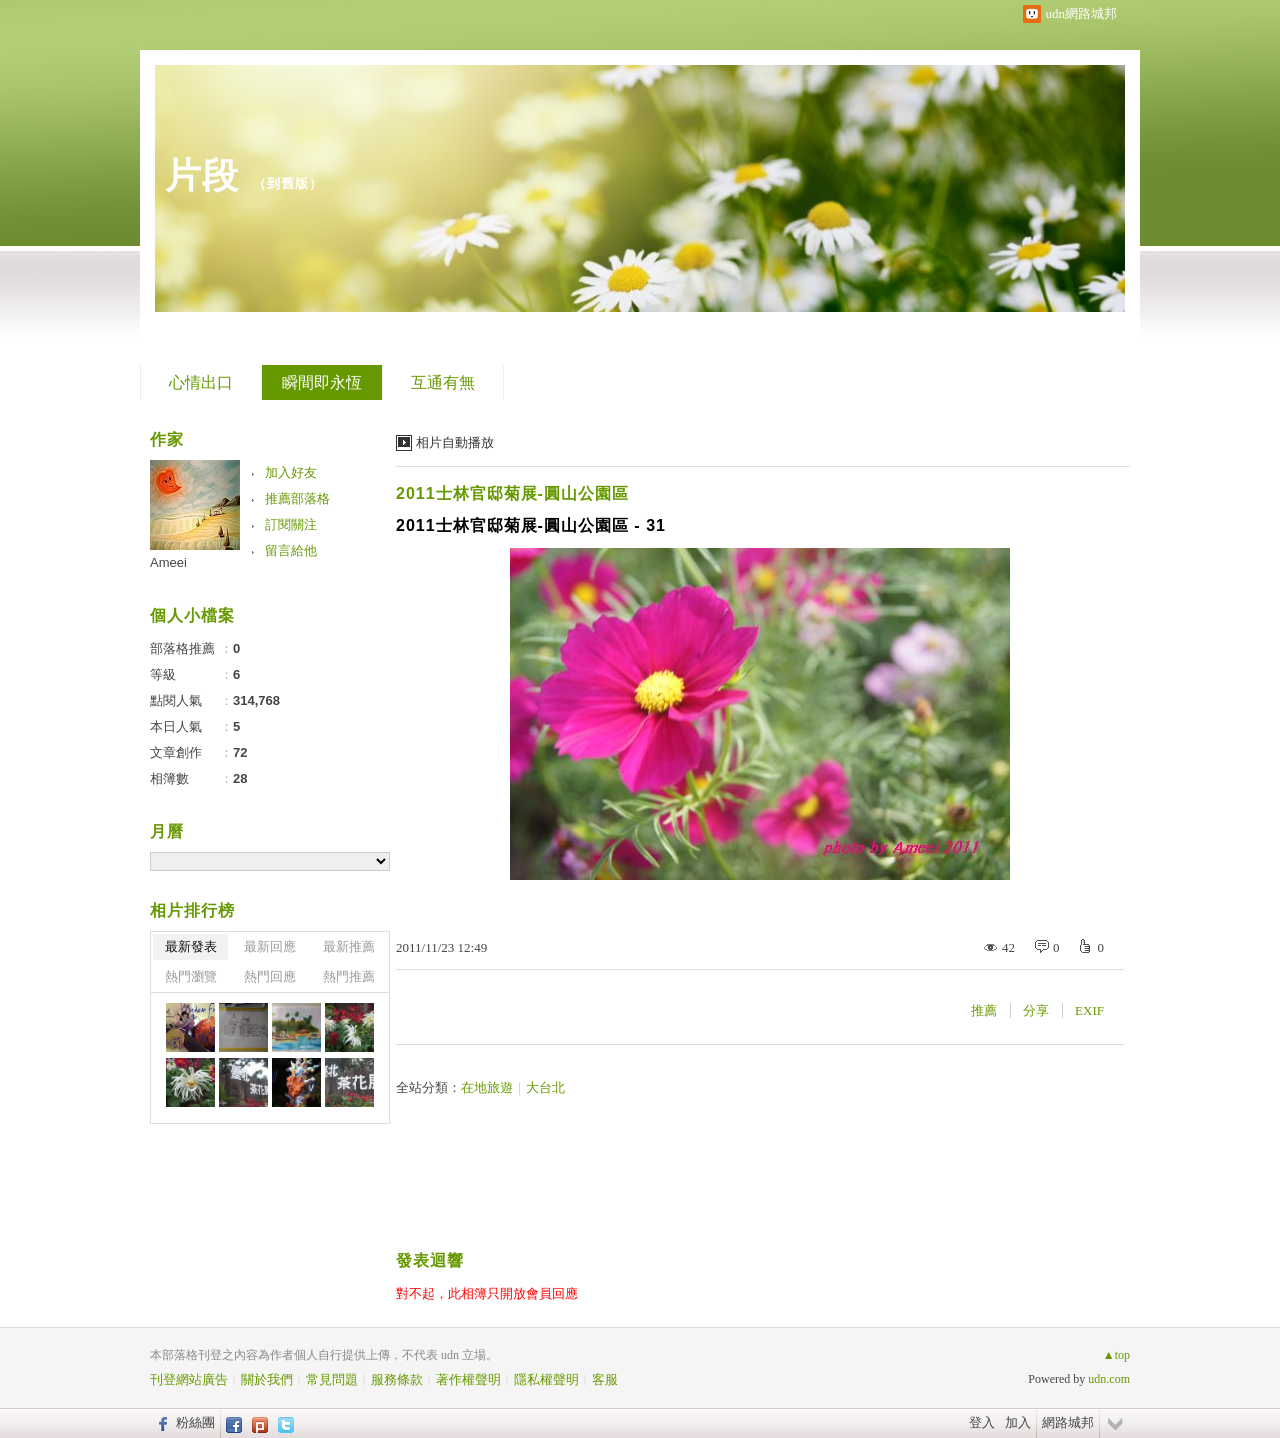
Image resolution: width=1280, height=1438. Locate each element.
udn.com (1109, 1379)
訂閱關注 (291, 524)
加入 (1018, 1422)
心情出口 (201, 382)
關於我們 (267, 1379)
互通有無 (443, 382)
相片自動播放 (455, 442)
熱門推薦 (349, 976)
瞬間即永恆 (322, 382)
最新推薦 (349, 946)
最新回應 (270, 946)
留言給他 (291, 550)
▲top (1116, 1355)
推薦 (984, 1010)
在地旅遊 (487, 1087)
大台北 (545, 1087)
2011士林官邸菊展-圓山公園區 (512, 493)
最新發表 (191, 946)
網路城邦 (1068, 1422)
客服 (605, 1379)
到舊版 (288, 183)
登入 (982, 1422)
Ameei (168, 562)
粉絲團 (195, 1422)
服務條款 (397, 1379)
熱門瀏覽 (191, 976)
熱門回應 (270, 976)
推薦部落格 (297, 498)
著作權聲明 (468, 1379)
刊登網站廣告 (189, 1379)
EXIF (1089, 1010)
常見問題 (332, 1379)
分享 (1036, 1010)
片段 (202, 175)
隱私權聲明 (546, 1379)
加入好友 (291, 472)
